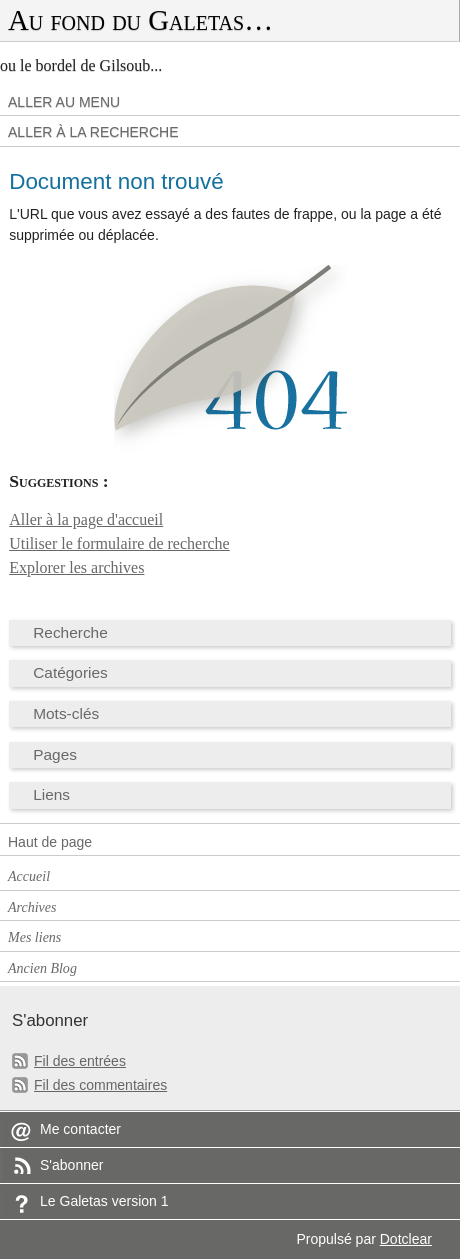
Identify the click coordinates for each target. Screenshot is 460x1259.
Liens (51, 794)
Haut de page (50, 842)
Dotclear (406, 1239)
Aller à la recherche (93, 132)
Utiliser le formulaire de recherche (119, 543)
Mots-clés (66, 713)
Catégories (70, 672)
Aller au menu (64, 102)
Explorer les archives (76, 567)
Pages (55, 754)
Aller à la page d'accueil (86, 519)
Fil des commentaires (100, 1085)
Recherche (70, 632)
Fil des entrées (80, 1061)
